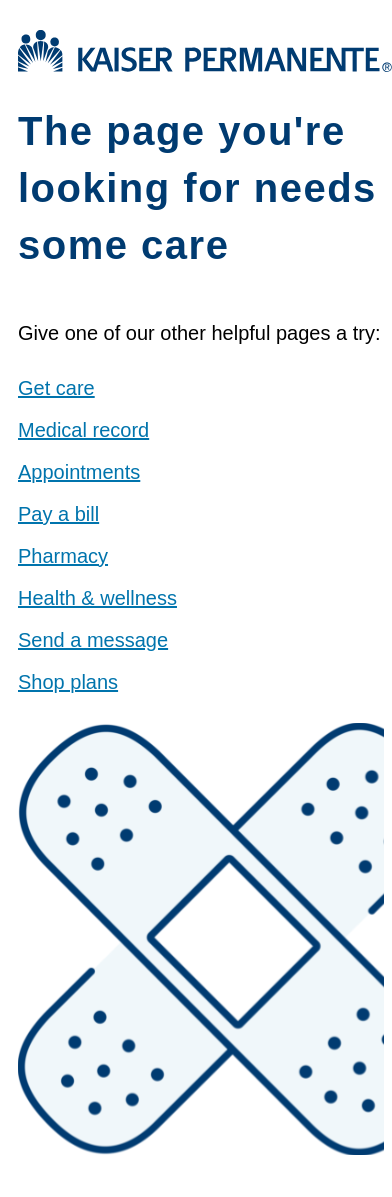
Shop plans (68, 682)
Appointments (79, 472)
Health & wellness (97, 598)
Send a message (93, 640)
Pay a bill (58, 514)
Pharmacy (63, 556)
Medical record (83, 430)
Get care (56, 388)
